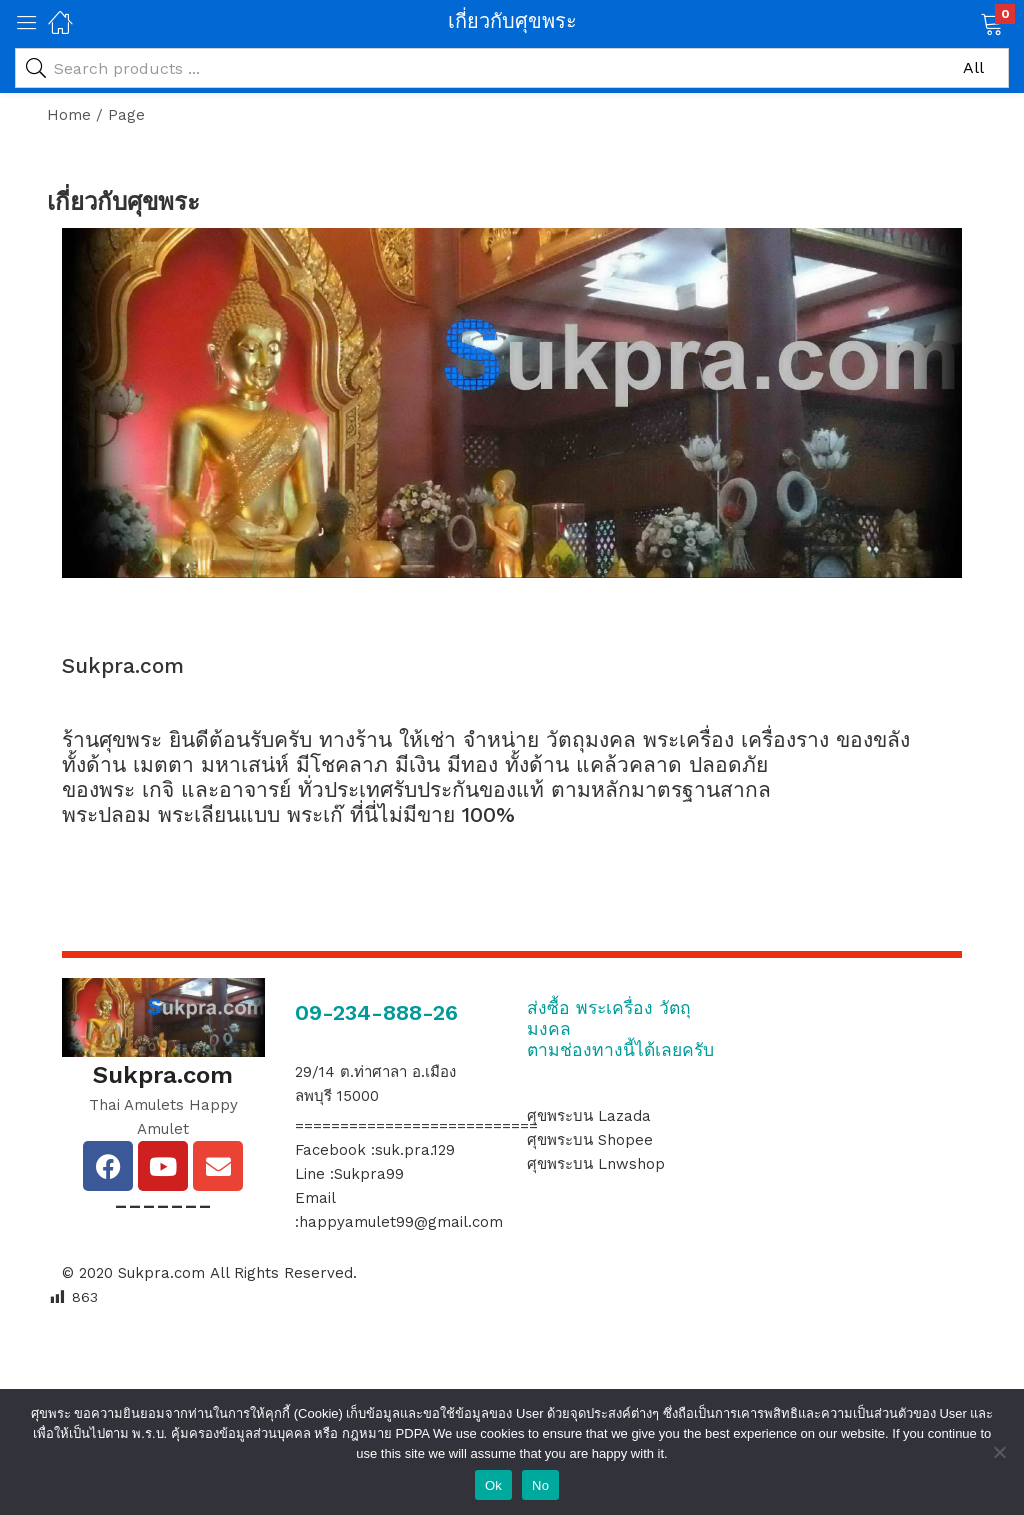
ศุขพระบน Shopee (590, 1140)
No (540, 1485)
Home (69, 115)
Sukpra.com (161, 1273)
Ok (493, 1485)
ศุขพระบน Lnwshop (596, 1164)
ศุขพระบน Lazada (589, 1116)
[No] (999, 1452)
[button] (966, 22)
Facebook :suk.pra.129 (375, 1150)
